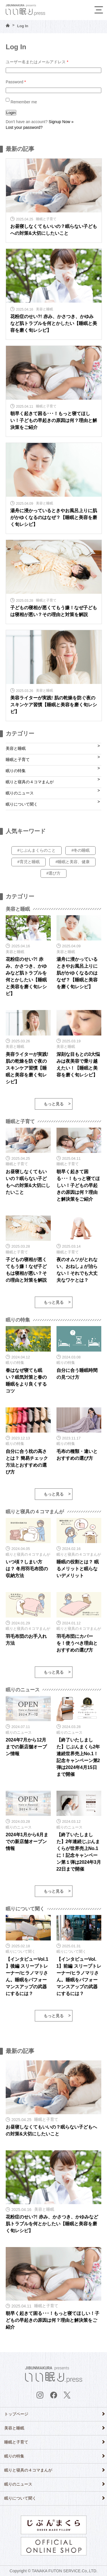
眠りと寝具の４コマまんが (30, 782)
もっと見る (54, 1104)
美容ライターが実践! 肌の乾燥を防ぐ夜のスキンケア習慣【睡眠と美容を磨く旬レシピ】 (53, 704)
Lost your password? (24, 127)
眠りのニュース (20, 793)
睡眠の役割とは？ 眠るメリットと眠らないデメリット (77, 1568)
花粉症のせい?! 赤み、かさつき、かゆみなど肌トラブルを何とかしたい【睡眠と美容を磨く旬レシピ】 (53, 323)
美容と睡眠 (16, 748)
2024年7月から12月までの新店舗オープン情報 (26, 1746)
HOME (8, 25)
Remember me (21, 102)
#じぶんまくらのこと (36, 850)
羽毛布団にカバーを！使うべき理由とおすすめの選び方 (77, 1643)
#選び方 (54, 873)
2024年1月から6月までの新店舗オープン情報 (27, 1841)
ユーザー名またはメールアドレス (37, 62)
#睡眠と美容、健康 (72, 861)
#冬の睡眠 (80, 850)
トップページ (16, 2414)
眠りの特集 (16, 770)
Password (16, 82)
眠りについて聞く (22, 804)
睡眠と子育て (18, 759)
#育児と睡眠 (28, 861)
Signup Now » (61, 121)
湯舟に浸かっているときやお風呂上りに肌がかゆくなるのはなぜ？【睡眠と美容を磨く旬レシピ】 (53, 517)
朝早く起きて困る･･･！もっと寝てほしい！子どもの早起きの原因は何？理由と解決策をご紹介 (53, 420)
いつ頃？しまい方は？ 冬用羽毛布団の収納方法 (27, 1568)
